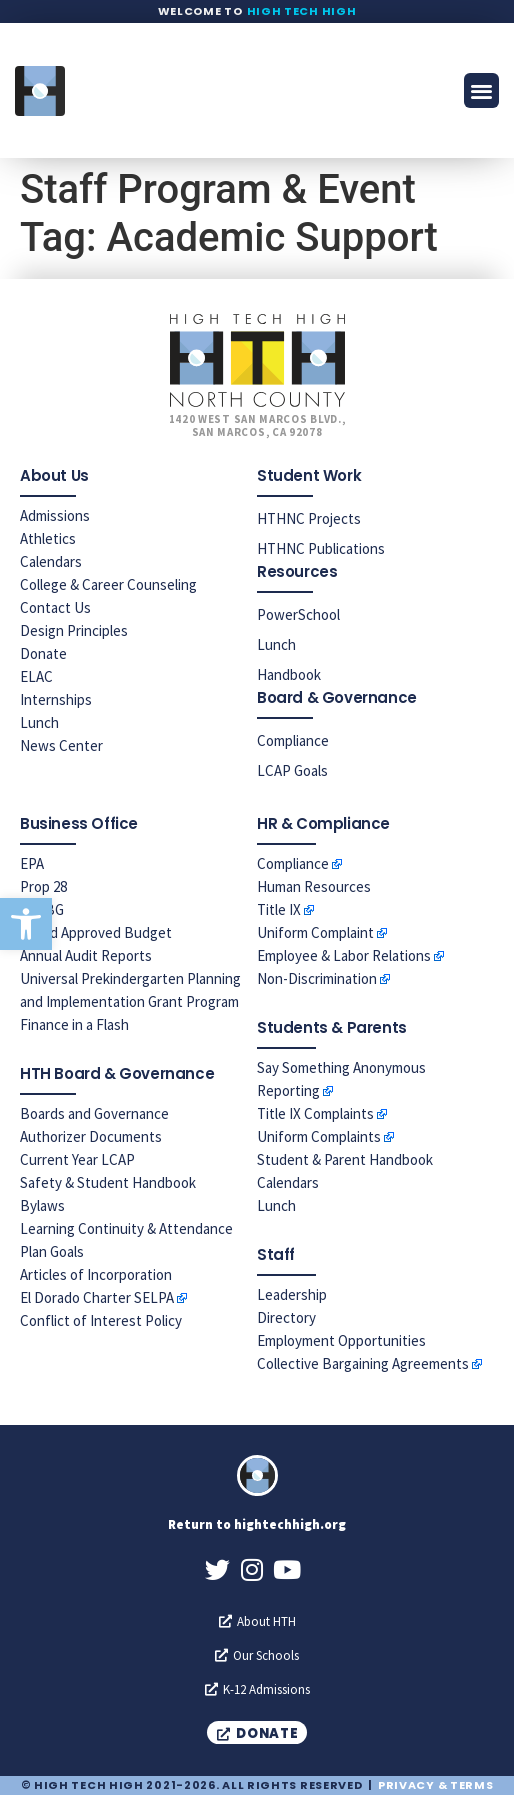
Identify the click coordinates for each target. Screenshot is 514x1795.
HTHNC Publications (321, 548)
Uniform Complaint (315, 932)
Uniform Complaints (319, 1136)
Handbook (289, 674)
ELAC (36, 676)
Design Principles (74, 630)
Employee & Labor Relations (344, 955)
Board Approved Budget (96, 932)
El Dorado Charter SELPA (97, 1297)
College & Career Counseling (108, 584)
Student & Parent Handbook (345, 1159)
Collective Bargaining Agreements (363, 1363)
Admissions (55, 515)
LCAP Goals (292, 770)
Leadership (292, 1294)
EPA (32, 863)
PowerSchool (298, 614)
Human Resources (314, 886)
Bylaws (42, 1205)
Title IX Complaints (315, 1113)
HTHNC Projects (309, 518)
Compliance (293, 740)
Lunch (39, 722)
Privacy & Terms (436, 1785)
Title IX (279, 909)
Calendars (51, 561)
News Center (61, 745)
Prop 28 (43, 886)
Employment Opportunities (341, 1340)
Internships (56, 699)
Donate (43, 653)
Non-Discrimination (317, 978)
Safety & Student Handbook (108, 1182)
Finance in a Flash (74, 1024)
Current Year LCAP (77, 1159)
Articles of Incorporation (96, 1274)
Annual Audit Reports (86, 955)
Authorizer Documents (91, 1136)
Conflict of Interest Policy (101, 1320)
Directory (286, 1317)
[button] (26, 924)
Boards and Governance (94, 1113)
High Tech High (302, 11)
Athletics (48, 538)
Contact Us (55, 607)
